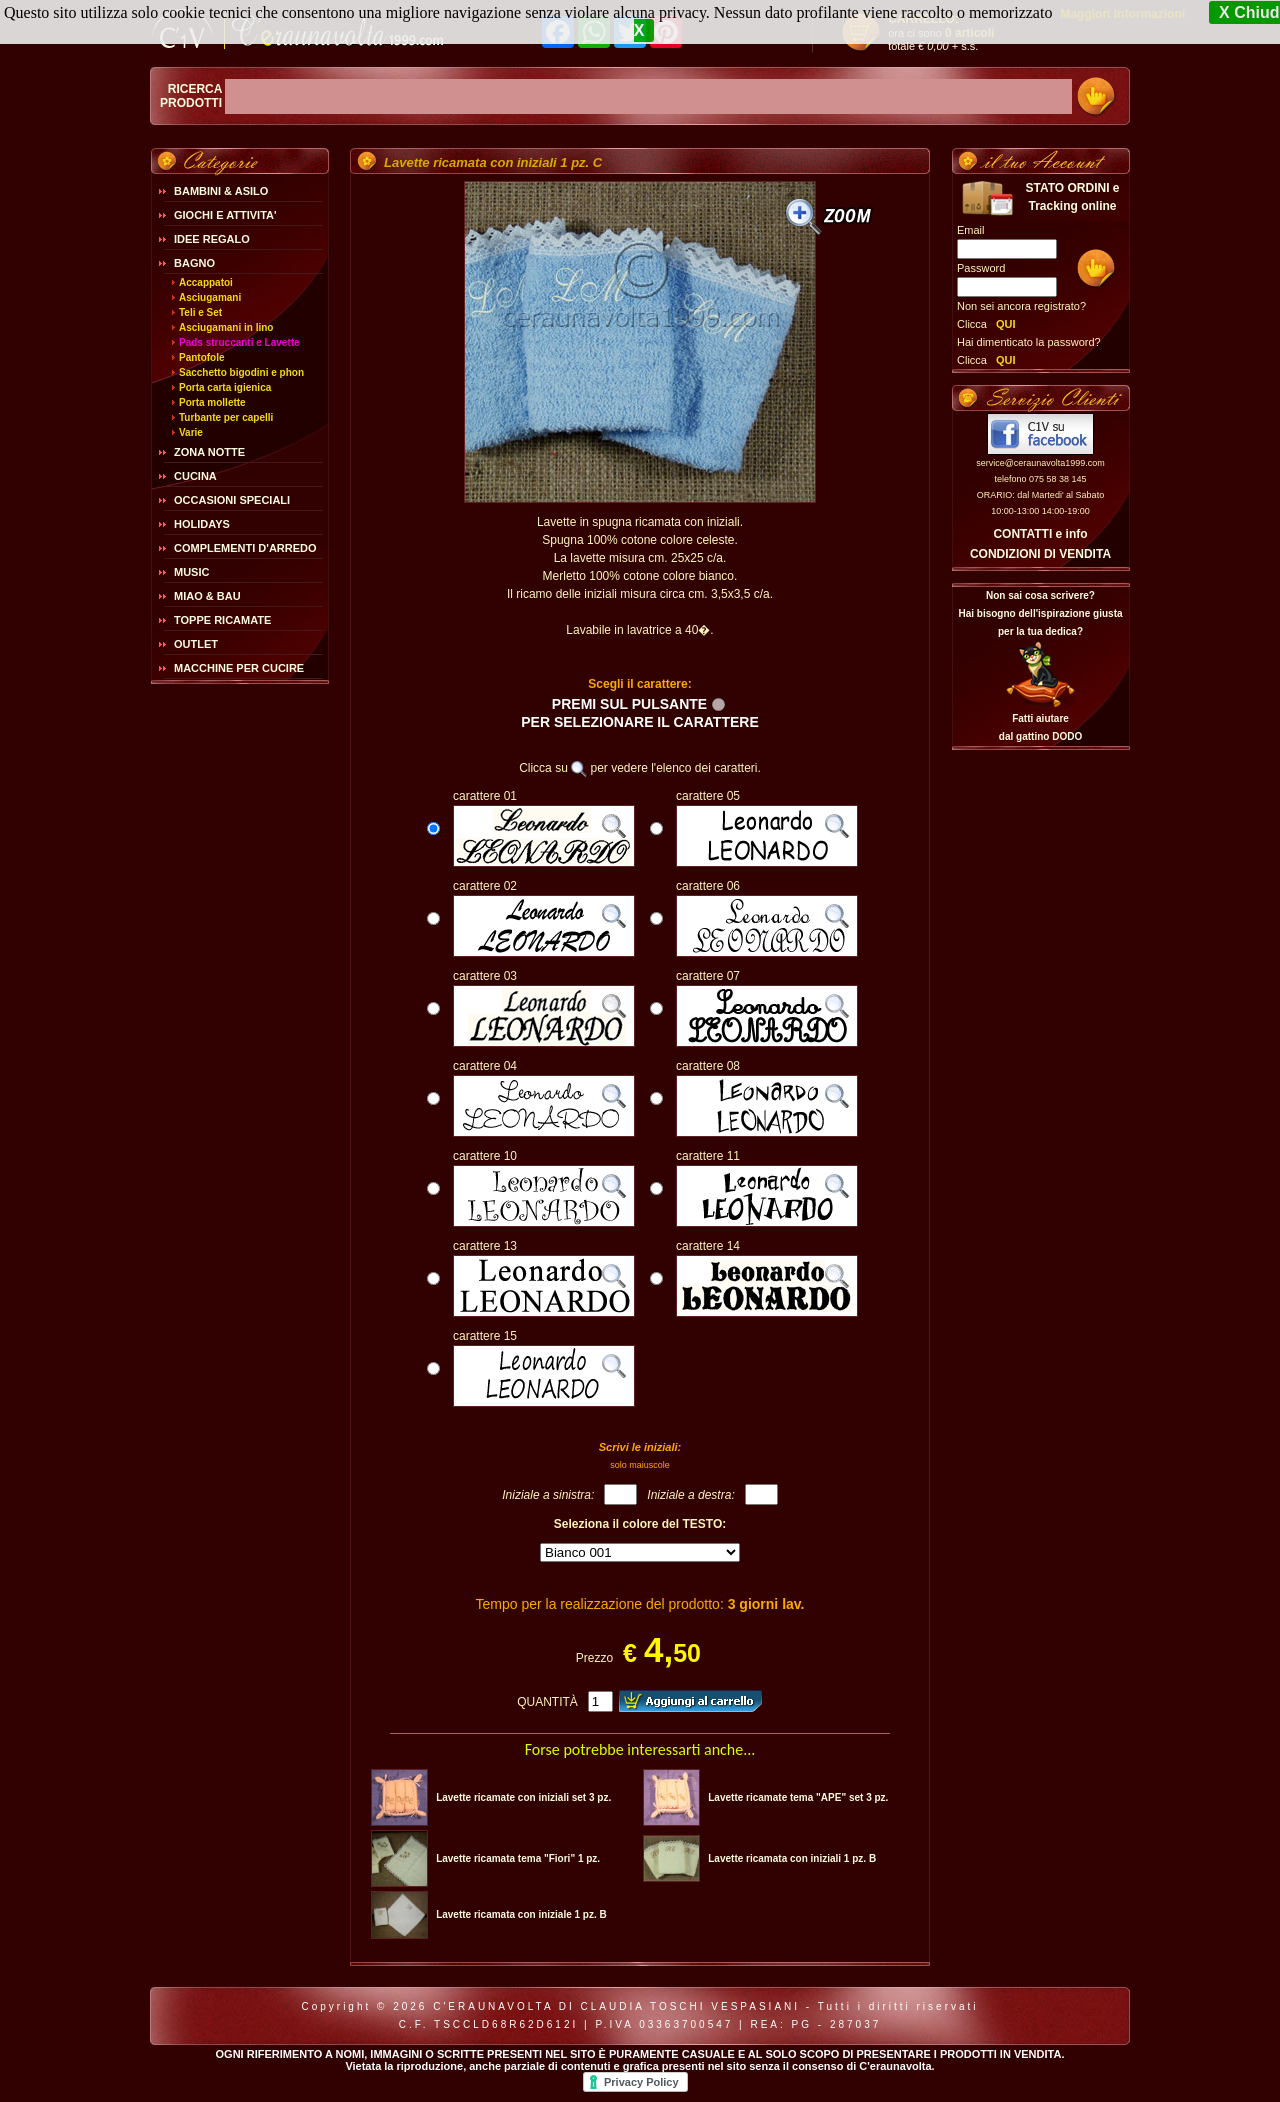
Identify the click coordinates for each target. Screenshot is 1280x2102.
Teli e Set (200, 312)
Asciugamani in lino (226, 327)
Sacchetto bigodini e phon (241, 372)
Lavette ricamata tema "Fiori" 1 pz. (518, 1858)
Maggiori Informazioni (1122, 14)
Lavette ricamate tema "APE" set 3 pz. (798, 1797)
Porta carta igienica (225, 387)
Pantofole (202, 357)
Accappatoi (206, 282)
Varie (191, 432)
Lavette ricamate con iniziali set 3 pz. (523, 1797)
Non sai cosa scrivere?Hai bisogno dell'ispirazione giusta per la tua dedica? (1040, 613)
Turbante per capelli (226, 417)
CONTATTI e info (1040, 534)
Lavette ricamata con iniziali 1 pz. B (792, 1858)
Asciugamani (210, 297)
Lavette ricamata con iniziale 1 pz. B (521, 1914)
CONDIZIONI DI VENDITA (1040, 554)
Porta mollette (212, 402)
